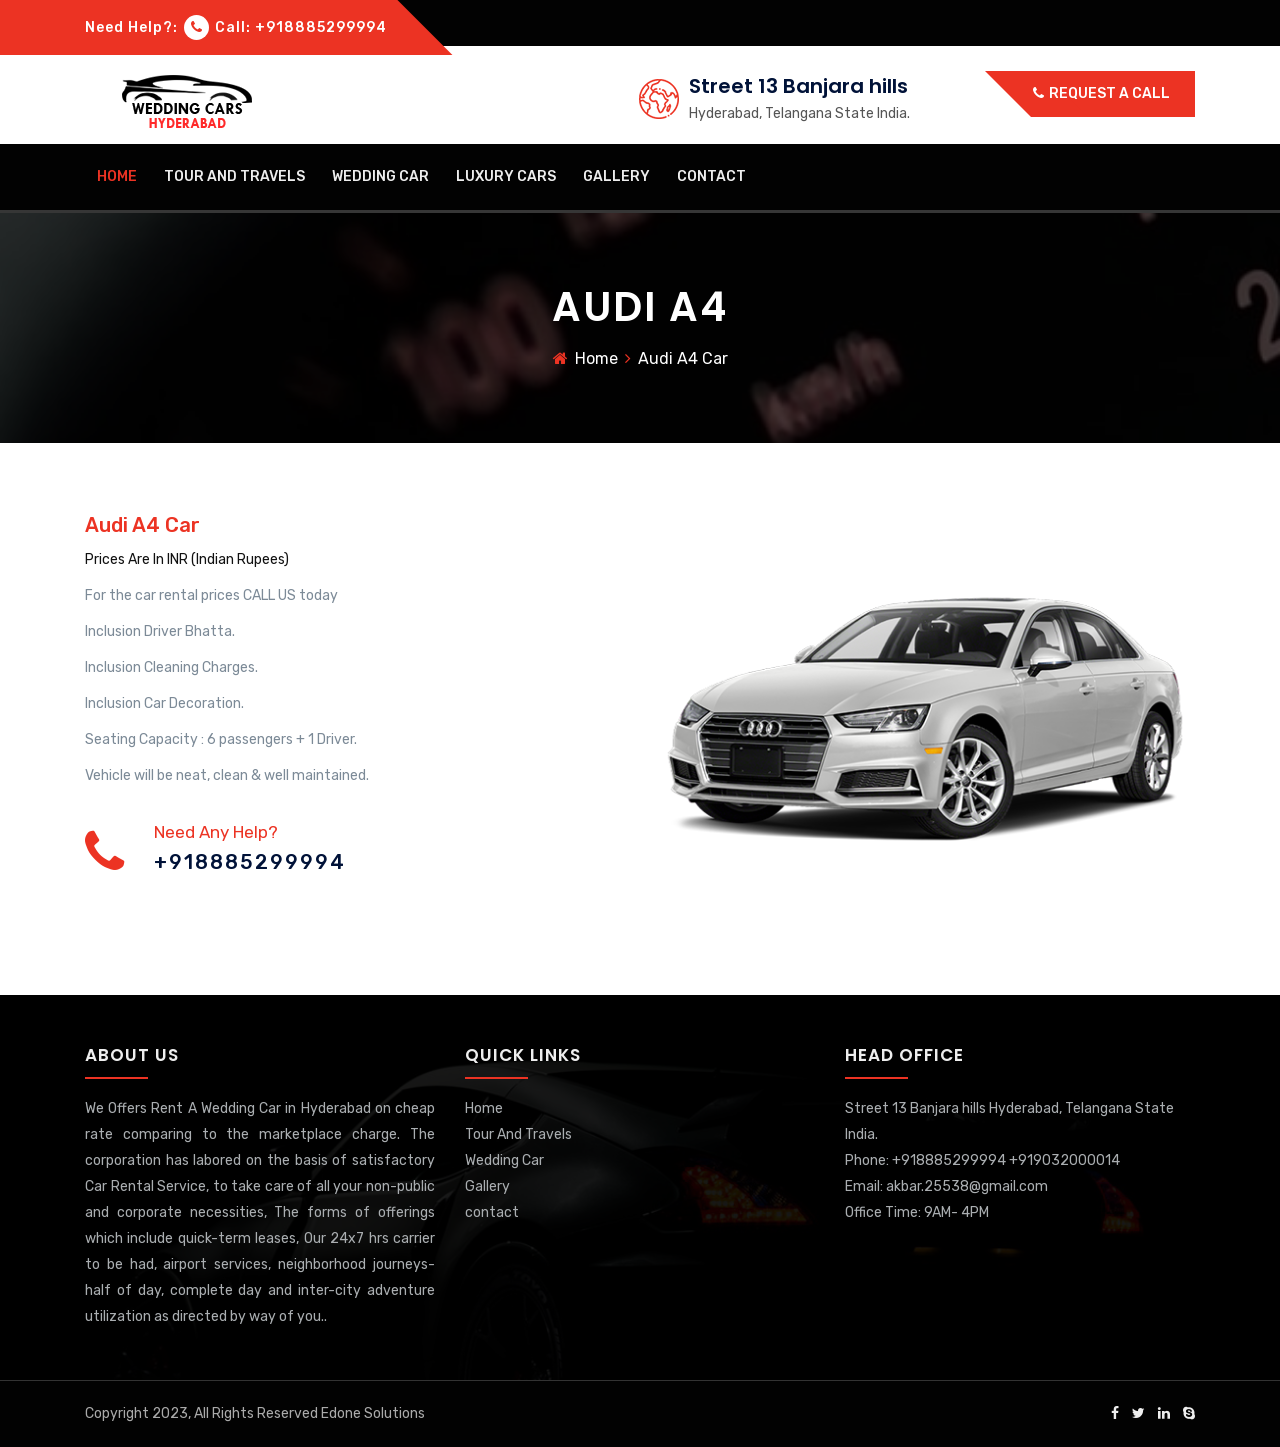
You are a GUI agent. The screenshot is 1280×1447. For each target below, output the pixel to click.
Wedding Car (380, 176)
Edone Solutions (373, 1413)
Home (117, 176)
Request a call (1101, 93)
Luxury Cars (506, 176)
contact (711, 176)
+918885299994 (250, 862)
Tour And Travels (234, 176)
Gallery (616, 176)
